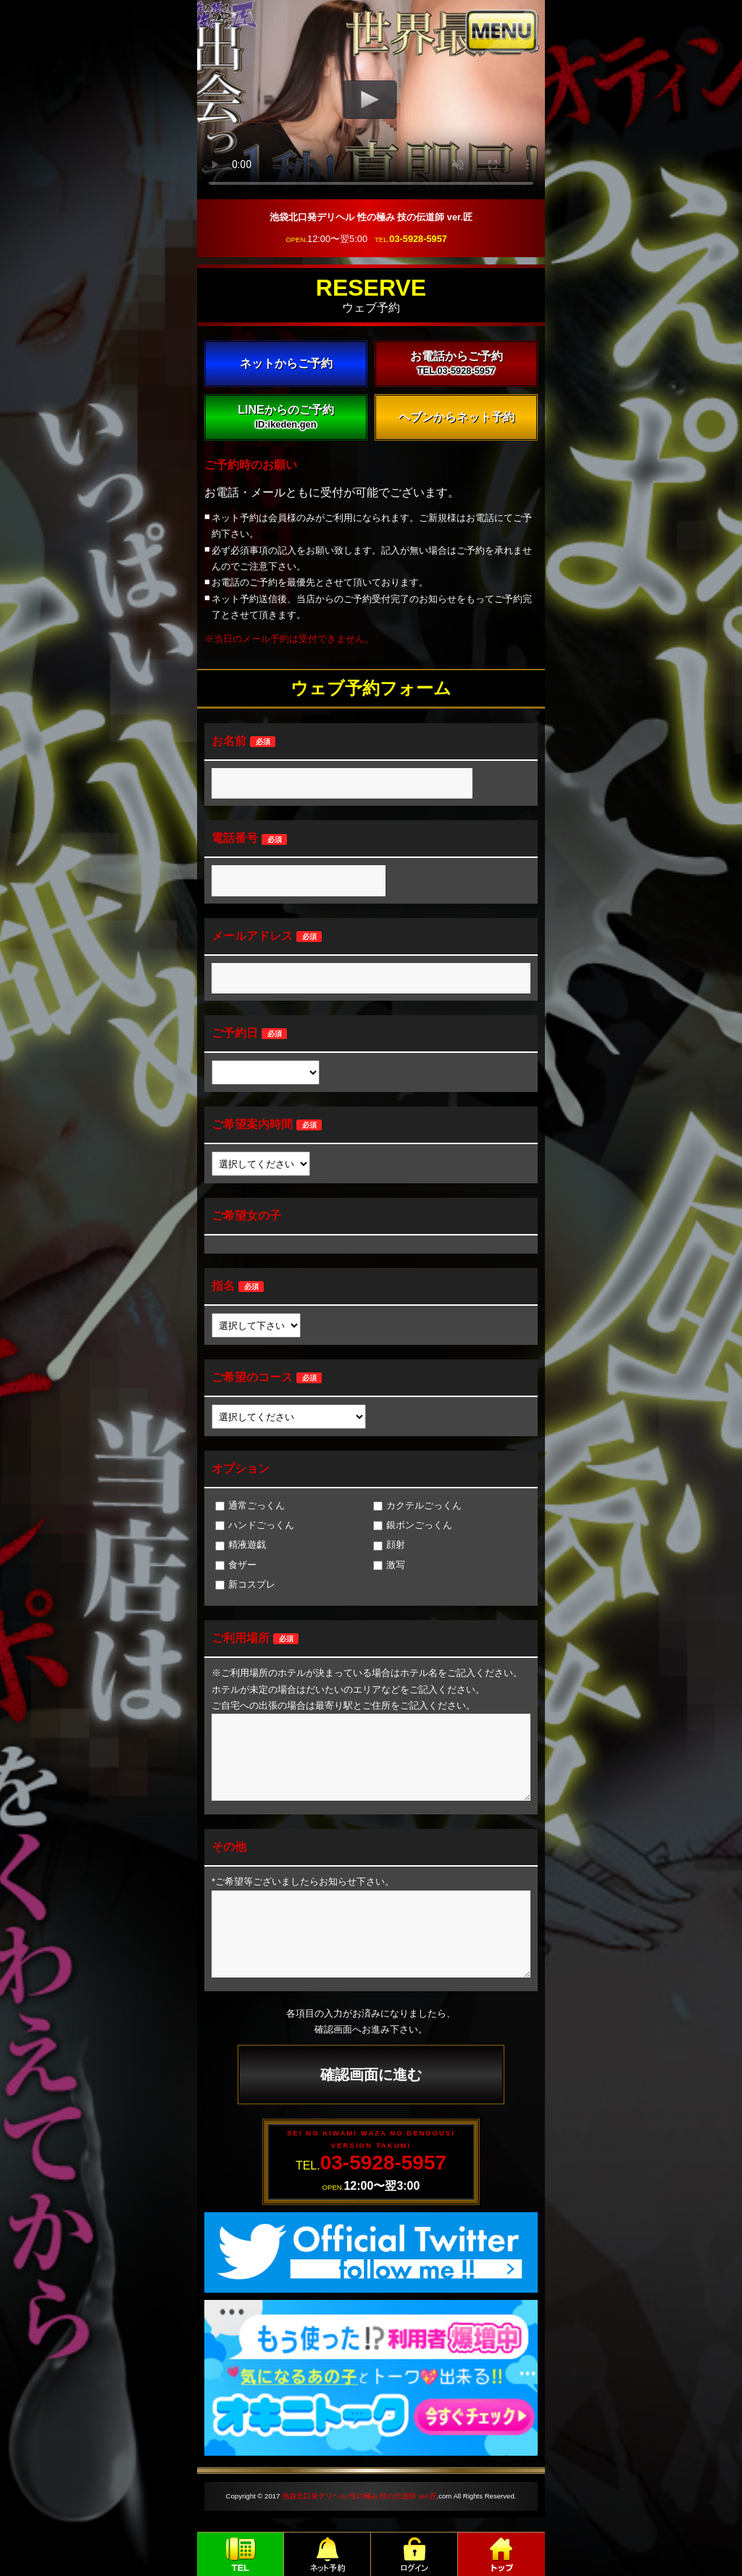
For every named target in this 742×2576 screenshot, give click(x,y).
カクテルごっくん (417, 1505)
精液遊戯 (240, 1544)
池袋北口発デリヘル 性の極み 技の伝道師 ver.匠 (359, 2496)
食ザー (236, 1564)
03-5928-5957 (418, 238)
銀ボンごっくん (412, 1525)
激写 (389, 1564)
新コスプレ (245, 1584)
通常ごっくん (250, 1505)
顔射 (389, 1544)
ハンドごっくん (254, 1525)
